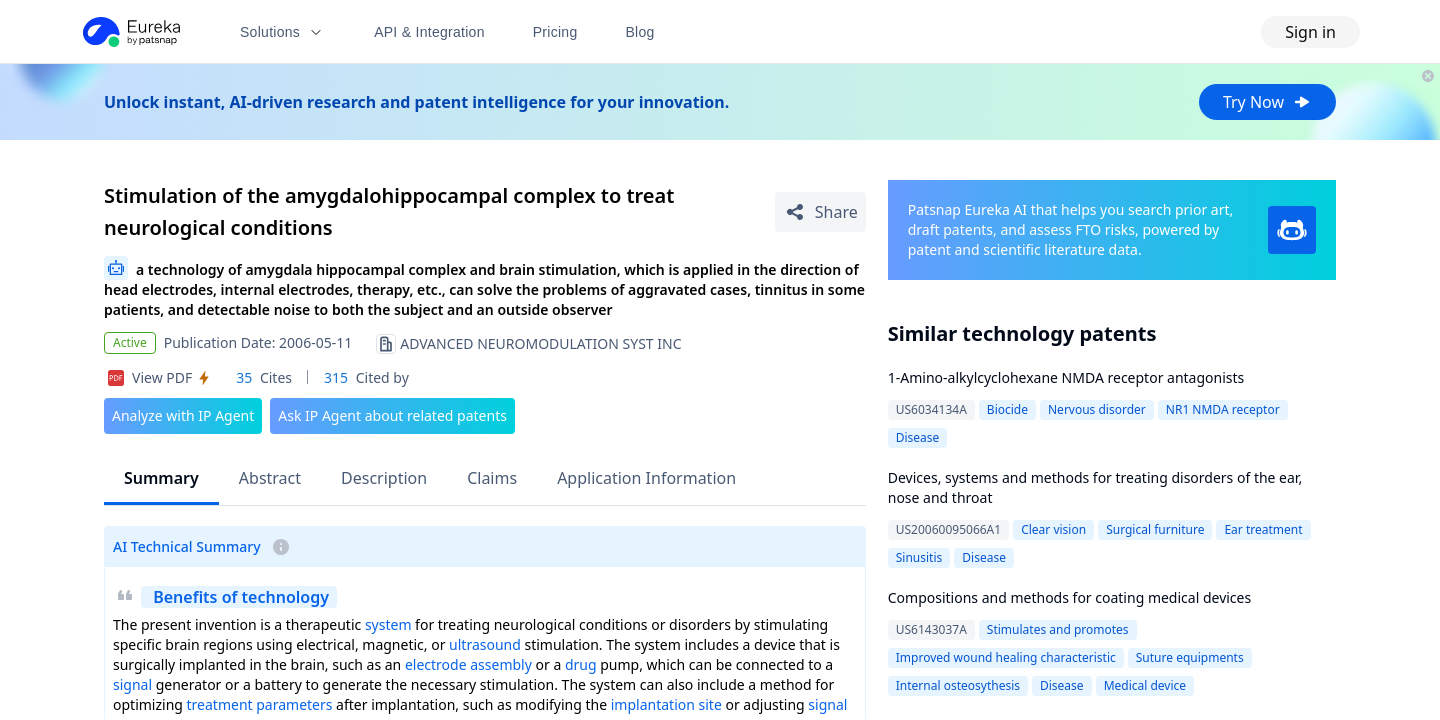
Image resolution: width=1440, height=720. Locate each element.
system (388, 624)
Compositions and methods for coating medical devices (1069, 597)
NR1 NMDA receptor (1223, 409)
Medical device (1145, 685)
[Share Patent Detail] (820, 212)
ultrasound (485, 644)
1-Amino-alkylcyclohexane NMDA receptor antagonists (1066, 377)
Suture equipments (1190, 657)
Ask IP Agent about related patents (392, 415)
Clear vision (1053, 529)
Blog (640, 32)
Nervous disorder (1097, 409)
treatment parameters (260, 704)
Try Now (1267, 102)
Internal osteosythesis (958, 685)
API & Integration (429, 32)
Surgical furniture (1155, 529)
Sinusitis (919, 557)
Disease (918, 437)
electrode (436, 664)
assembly (501, 664)
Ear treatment (1263, 529)
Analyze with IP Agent (183, 415)
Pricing (555, 32)
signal (132, 684)
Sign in (1310, 32)
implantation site (666, 704)
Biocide (1007, 409)
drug (581, 664)
